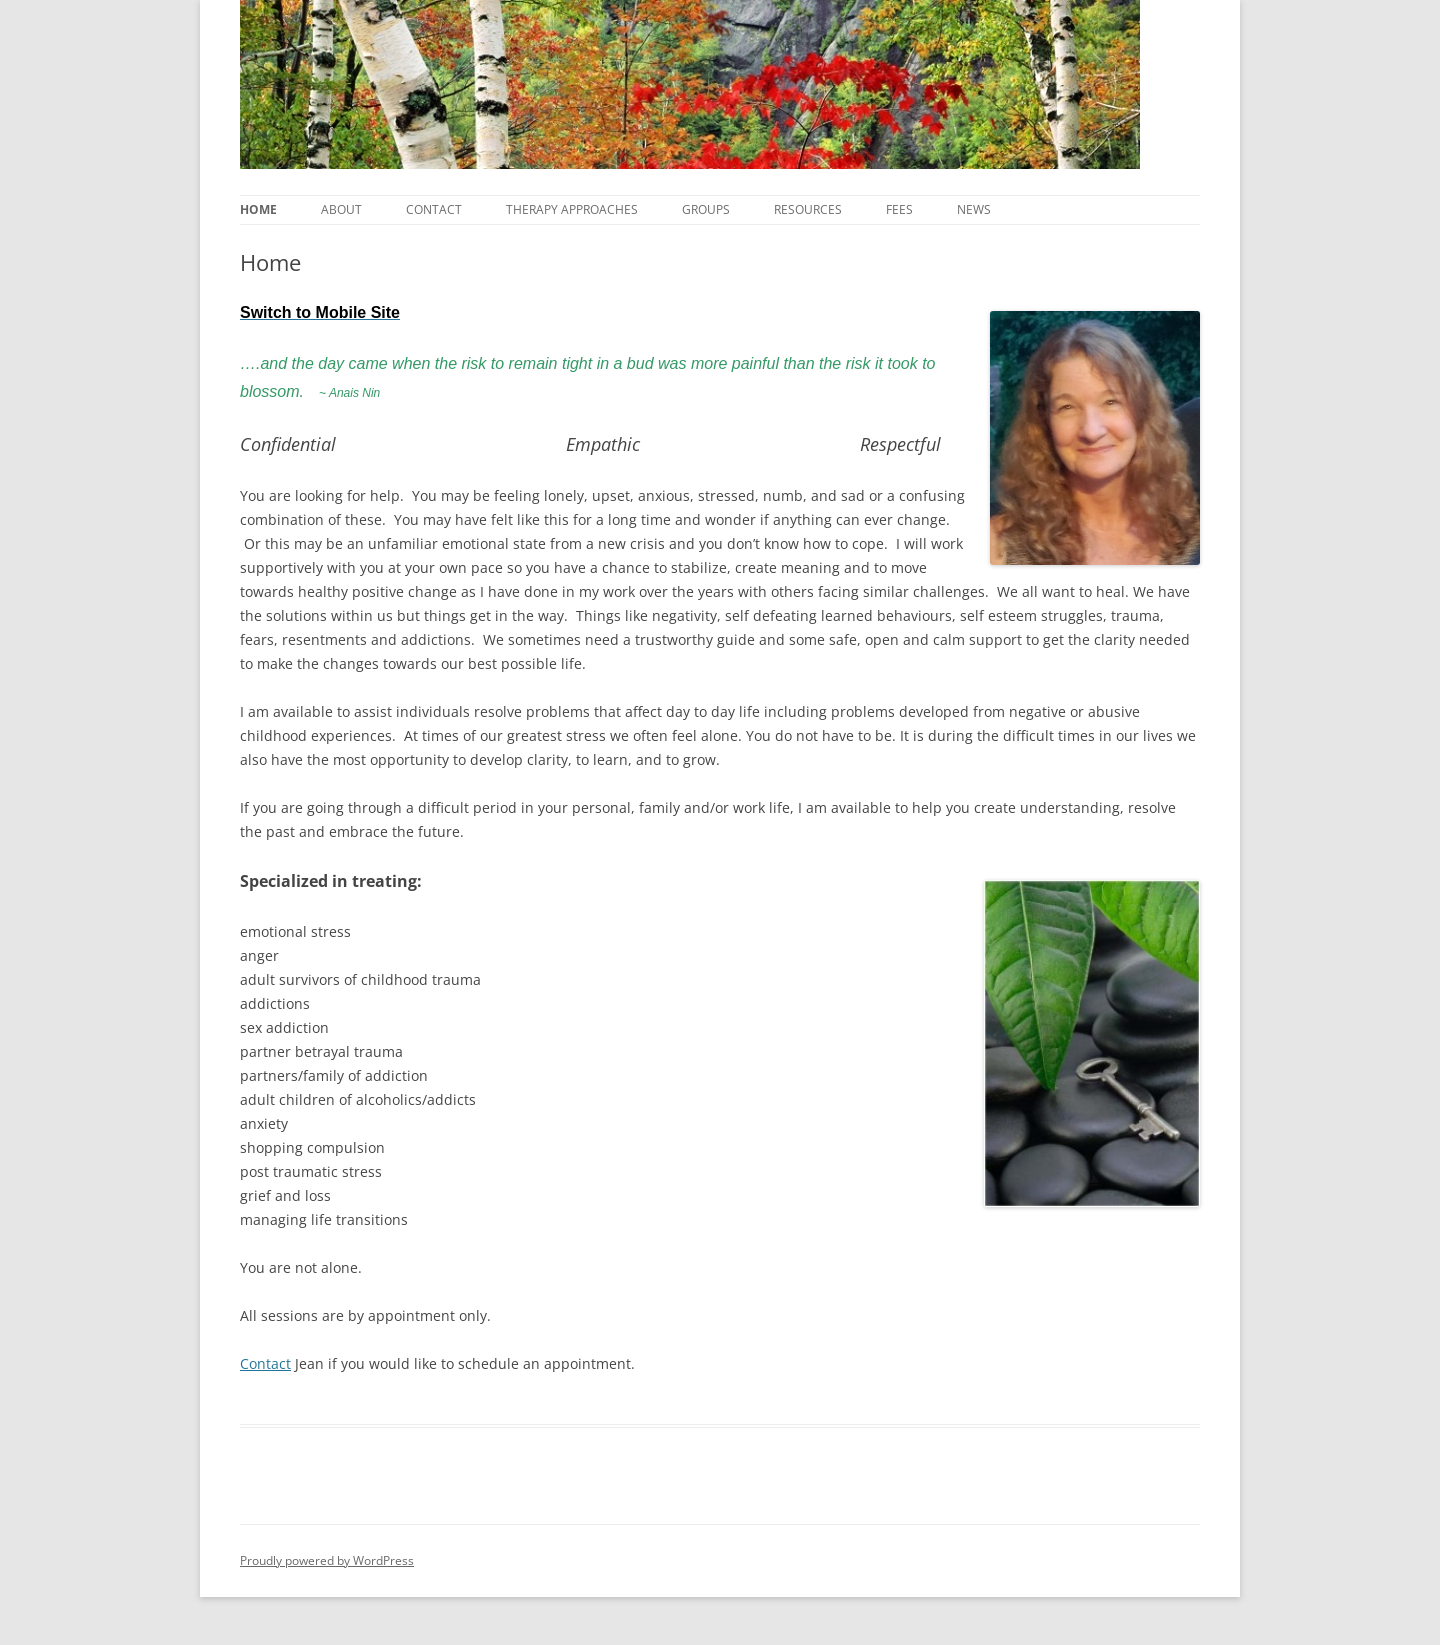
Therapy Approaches (572, 209)
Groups (706, 209)
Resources (808, 209)
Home (258, 209)
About (341, 209)
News (974, 209)
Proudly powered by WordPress (327, 1560)
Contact (434, 209)
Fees (899, 209)
